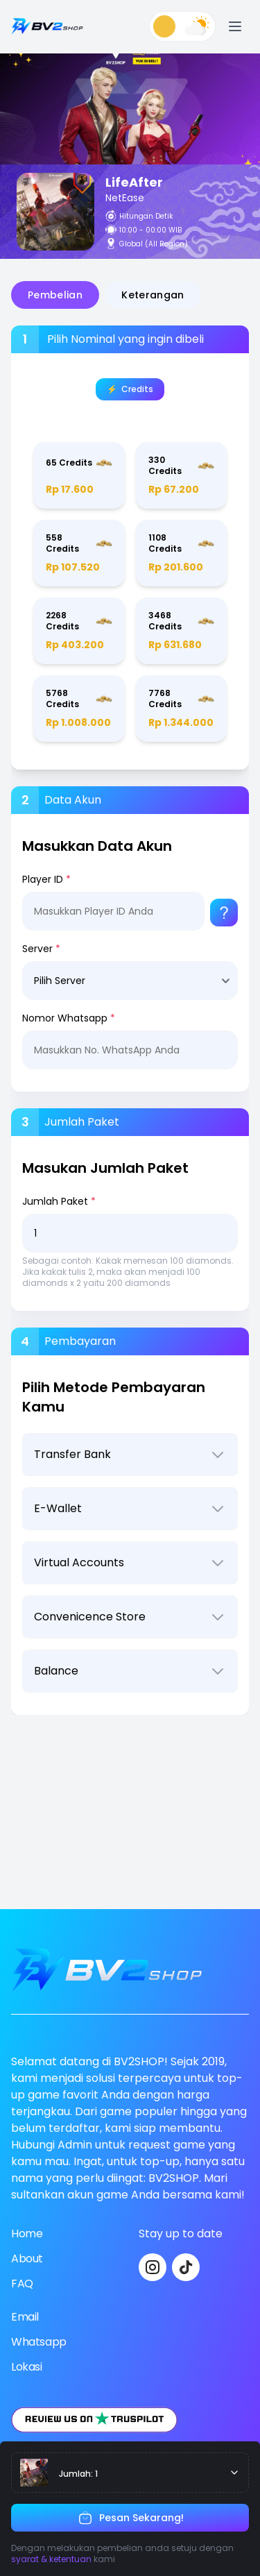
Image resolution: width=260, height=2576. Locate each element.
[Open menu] (235, 26)
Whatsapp (39, 2342)
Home (26, 2234)
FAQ (22, 2283)
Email (25, 2317)
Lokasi (26, 2367)
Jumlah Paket (59, 1201)
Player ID (46, 879)
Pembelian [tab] (55, 295)
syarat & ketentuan (51, 2559)
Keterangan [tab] (152, 295)
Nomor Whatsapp (68, 1018)
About (27, 2258)
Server (41, 949)
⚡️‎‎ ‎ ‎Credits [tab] (130, 389)
